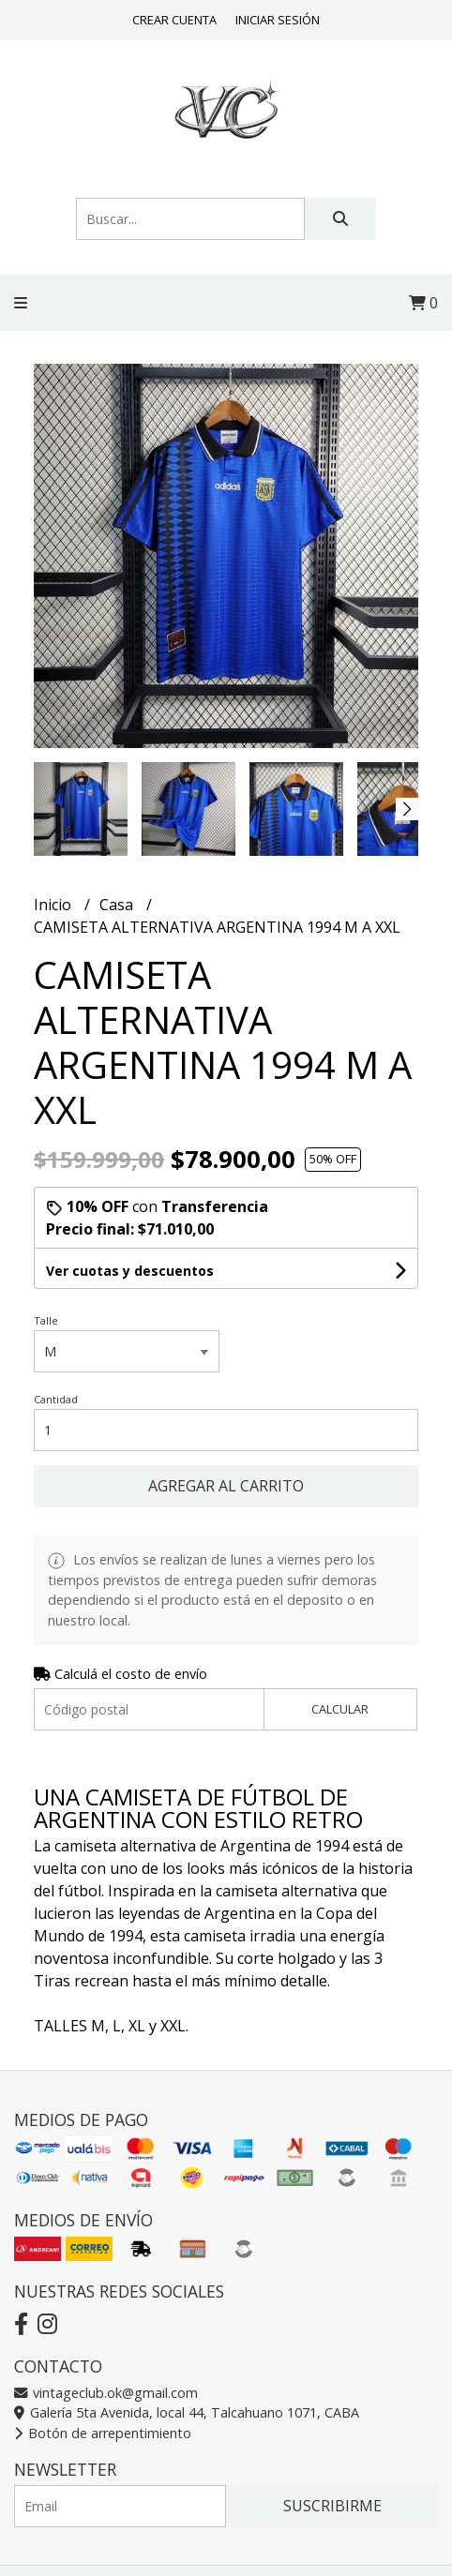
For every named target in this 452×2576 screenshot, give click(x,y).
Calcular (340, 1708)
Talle (46, 1320)
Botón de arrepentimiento (102, 2433)
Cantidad (56, 1399)
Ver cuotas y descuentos (130, 1271)
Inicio (54, 904)
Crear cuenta (174, 19)
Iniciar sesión (277, 19)
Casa (118, 904)
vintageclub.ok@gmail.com (106, 2393)
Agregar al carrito (226, 1485)
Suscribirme (332, 2505)
